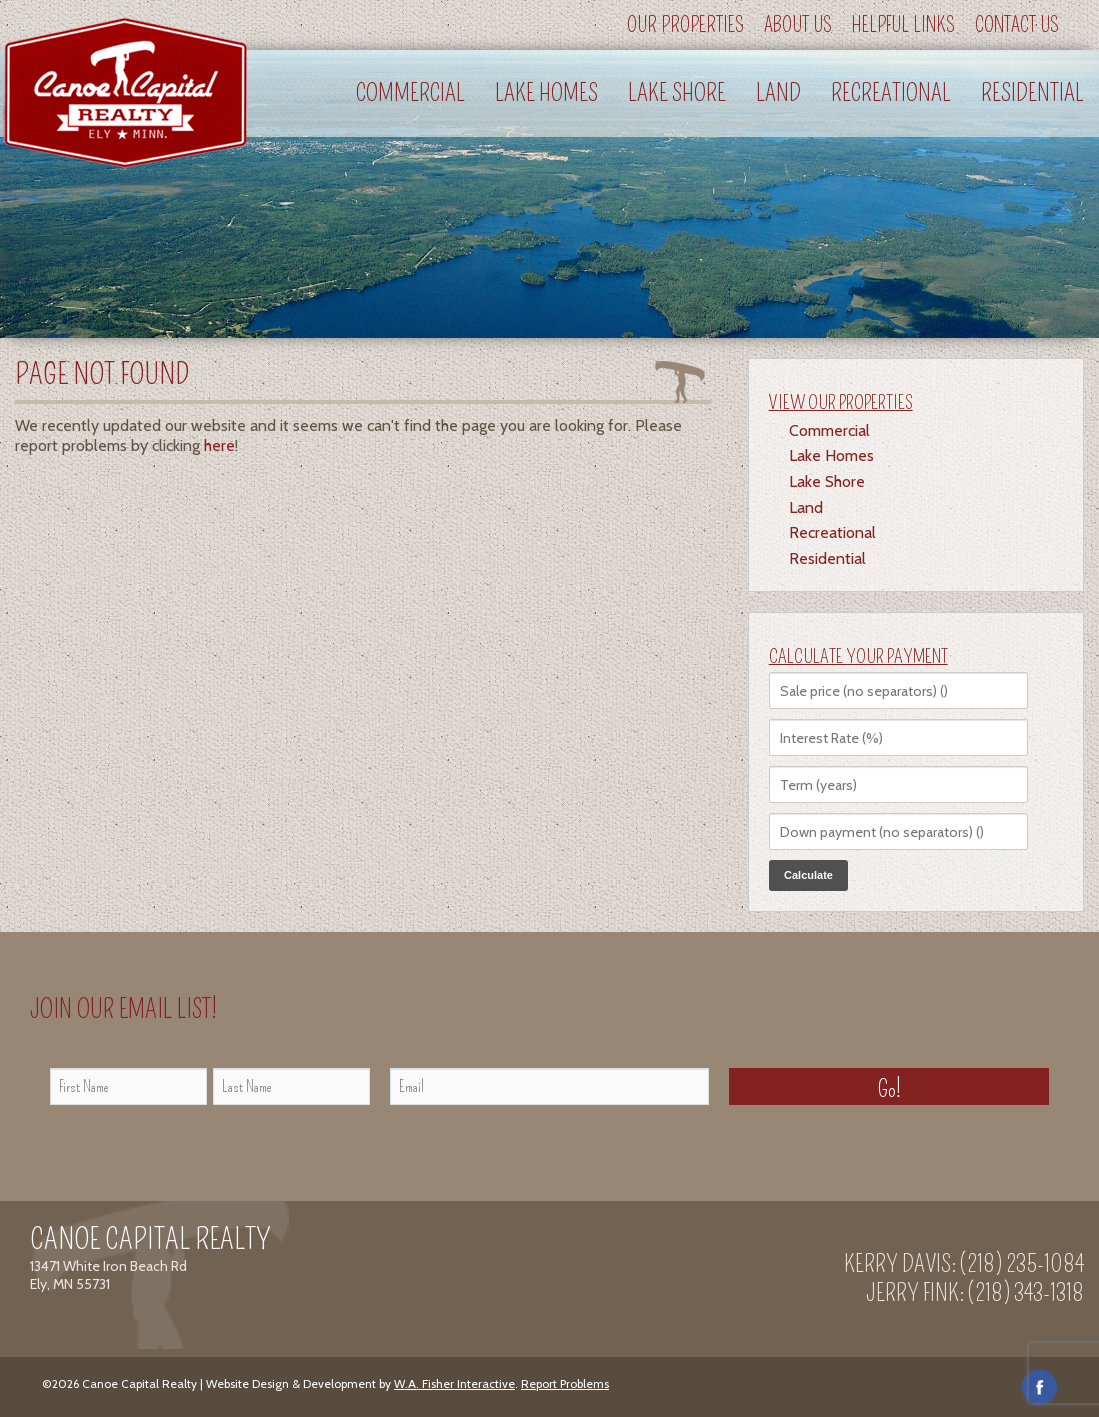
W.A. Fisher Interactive (454, 1383)
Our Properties (685, 25)
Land (778, 93)
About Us (798, 25)
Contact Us (1017, 25)
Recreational (891, 93)
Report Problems (565, 1383)
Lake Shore (677, 93)
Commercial (410, 93)
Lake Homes (546, 93)
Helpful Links (903, 25)
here (219, 445)
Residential (1032, 93)
